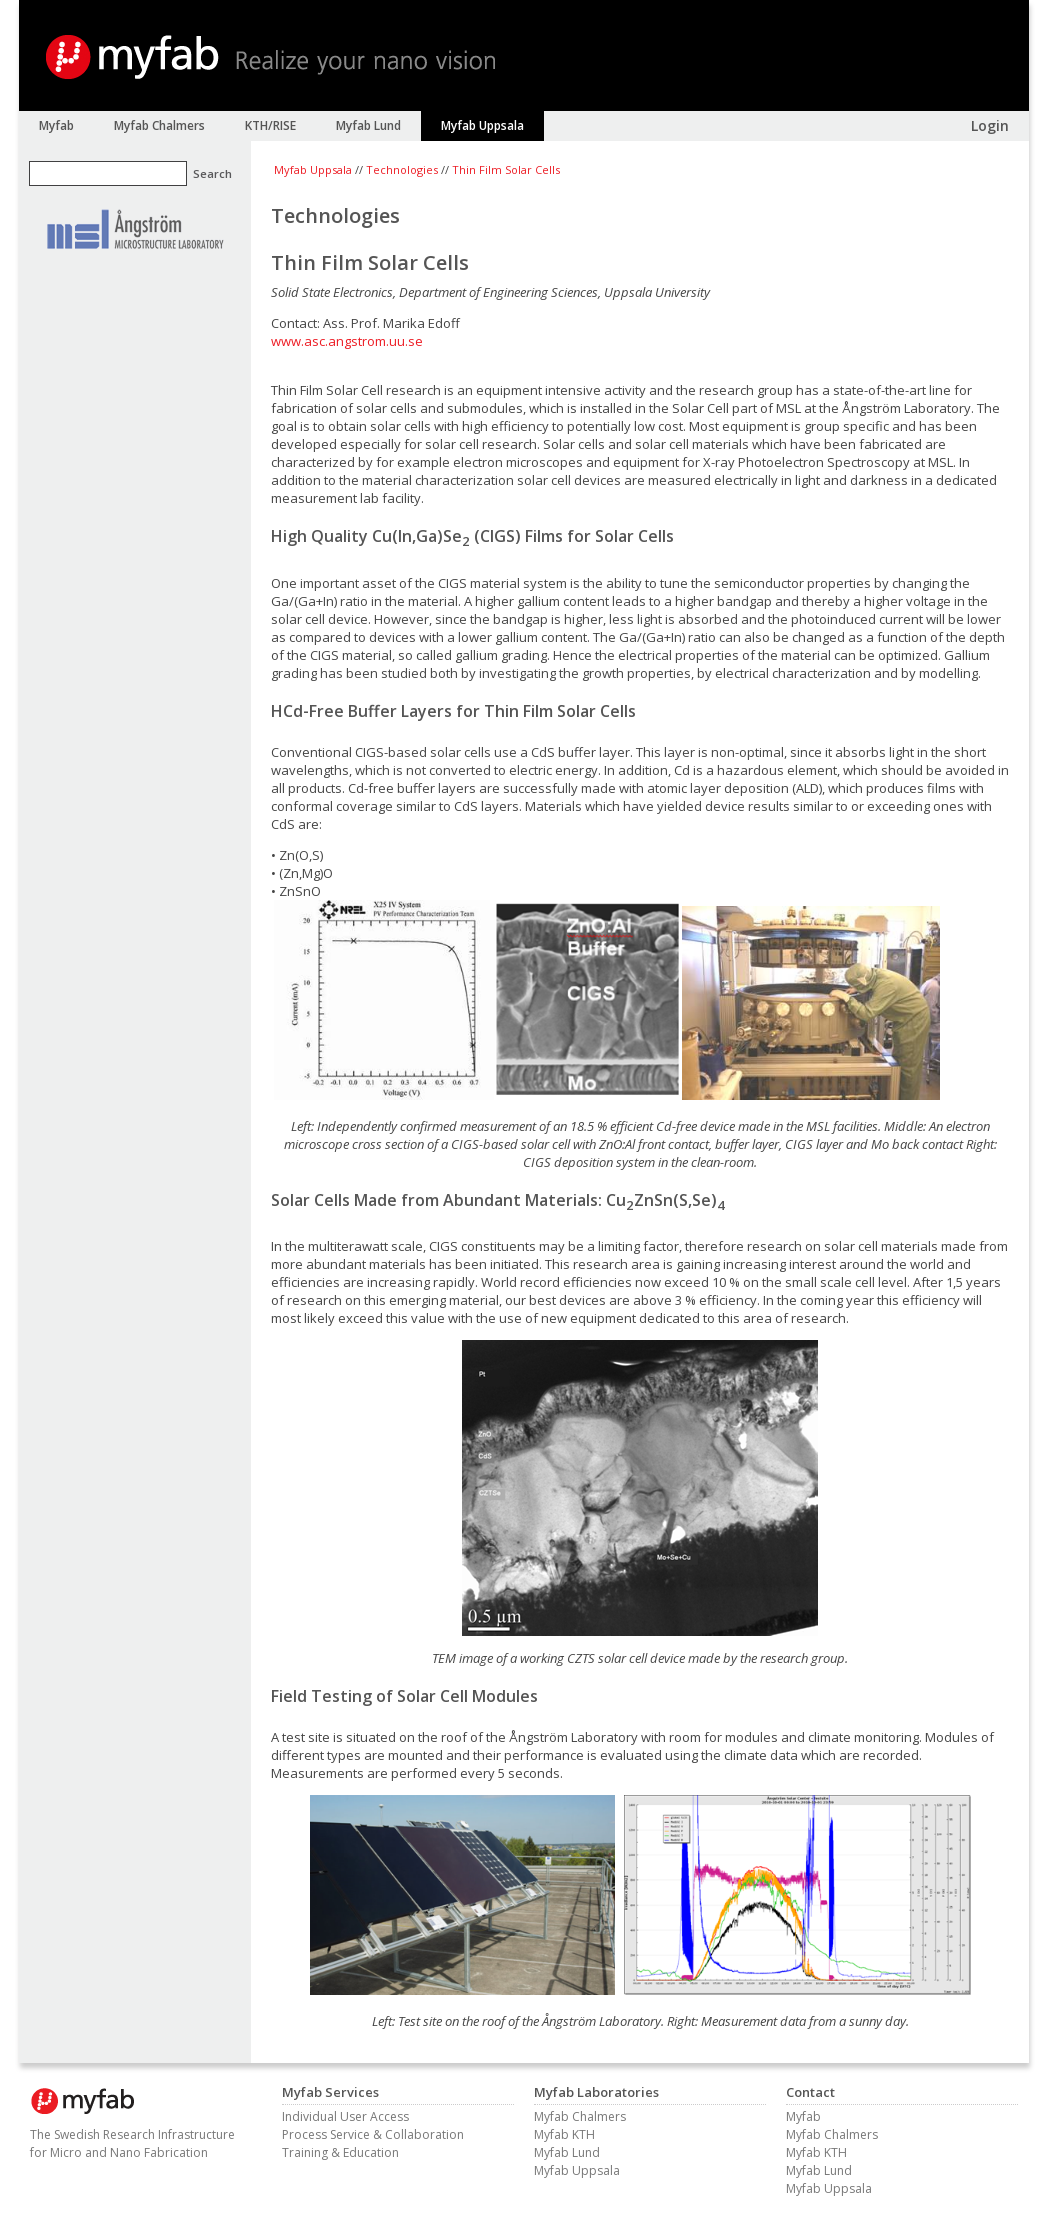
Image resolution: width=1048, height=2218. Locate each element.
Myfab (803, 2116)
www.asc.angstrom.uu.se (347, 341)
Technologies (402, 169)
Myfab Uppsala (313, 169)
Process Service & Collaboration (373, 2134)
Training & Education (340, 2152)
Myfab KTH (564, 2134)
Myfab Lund (567, 2152)
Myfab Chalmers (580, 2116)
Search (212, 173)
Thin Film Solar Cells (506, 169)
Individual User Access (345, 2116)
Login (990, 125)
